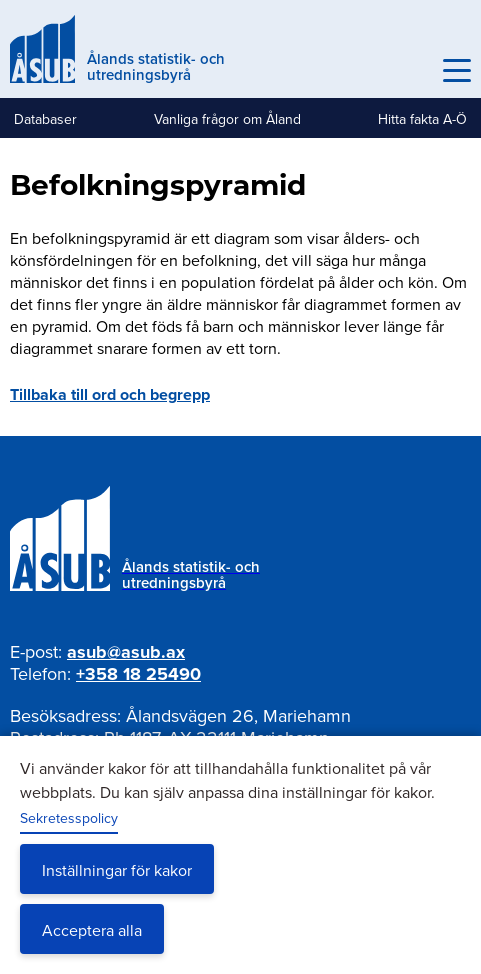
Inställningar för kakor (117, 870)
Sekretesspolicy (69, 818)
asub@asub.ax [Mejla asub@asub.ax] (126, 652)
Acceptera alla (92, 930)
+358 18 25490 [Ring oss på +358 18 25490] (138, 674)
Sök (413, 71)
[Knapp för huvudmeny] (457, 71)
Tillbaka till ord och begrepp (110, 394)
